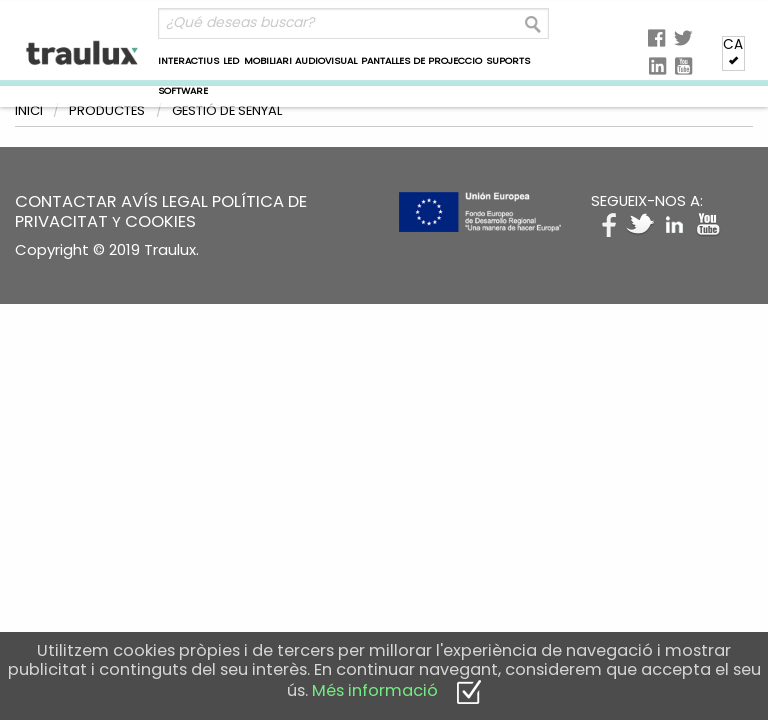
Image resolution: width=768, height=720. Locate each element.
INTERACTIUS (188, 60)
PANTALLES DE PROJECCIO (421, 60)
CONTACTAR (66, 201)
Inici (29, 110)
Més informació (375, 690)
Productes (107, 110)
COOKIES (160, 221)
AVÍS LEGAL (164, 201)
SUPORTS (508, 60)
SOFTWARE (183, 90)
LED (231, 60)
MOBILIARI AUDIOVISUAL (300, 60)
